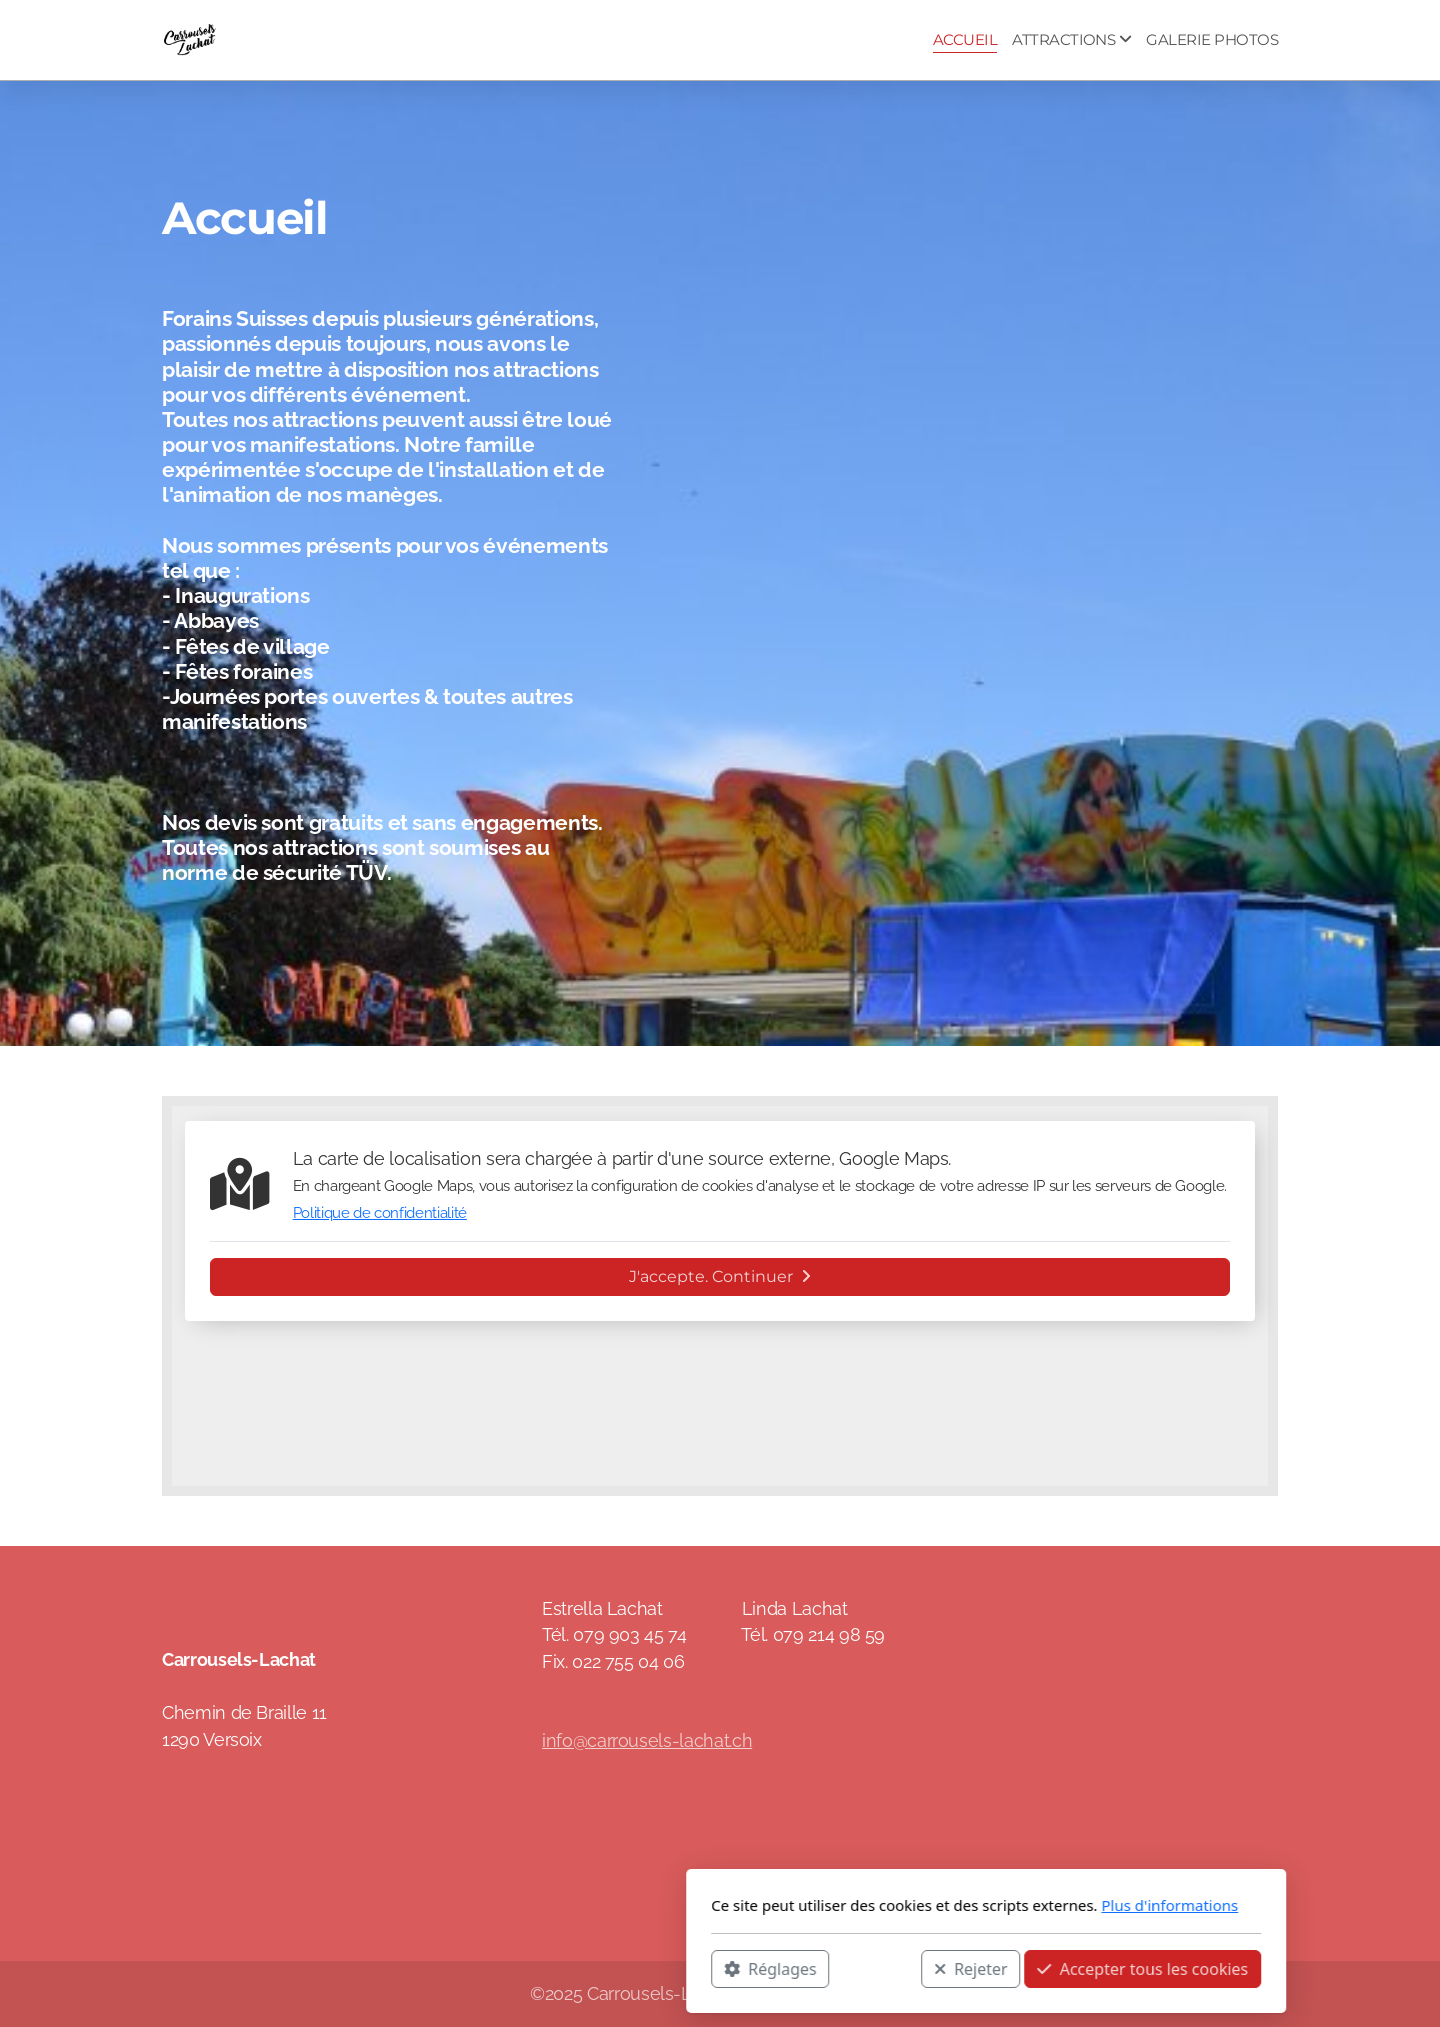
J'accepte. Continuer (720, 1276)
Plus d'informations (903, 1905)
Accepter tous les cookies (876, 1968)
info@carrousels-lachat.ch (647, 1740)
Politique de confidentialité (380, 1213)
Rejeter (705, 1968)
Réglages (504, 1968)
